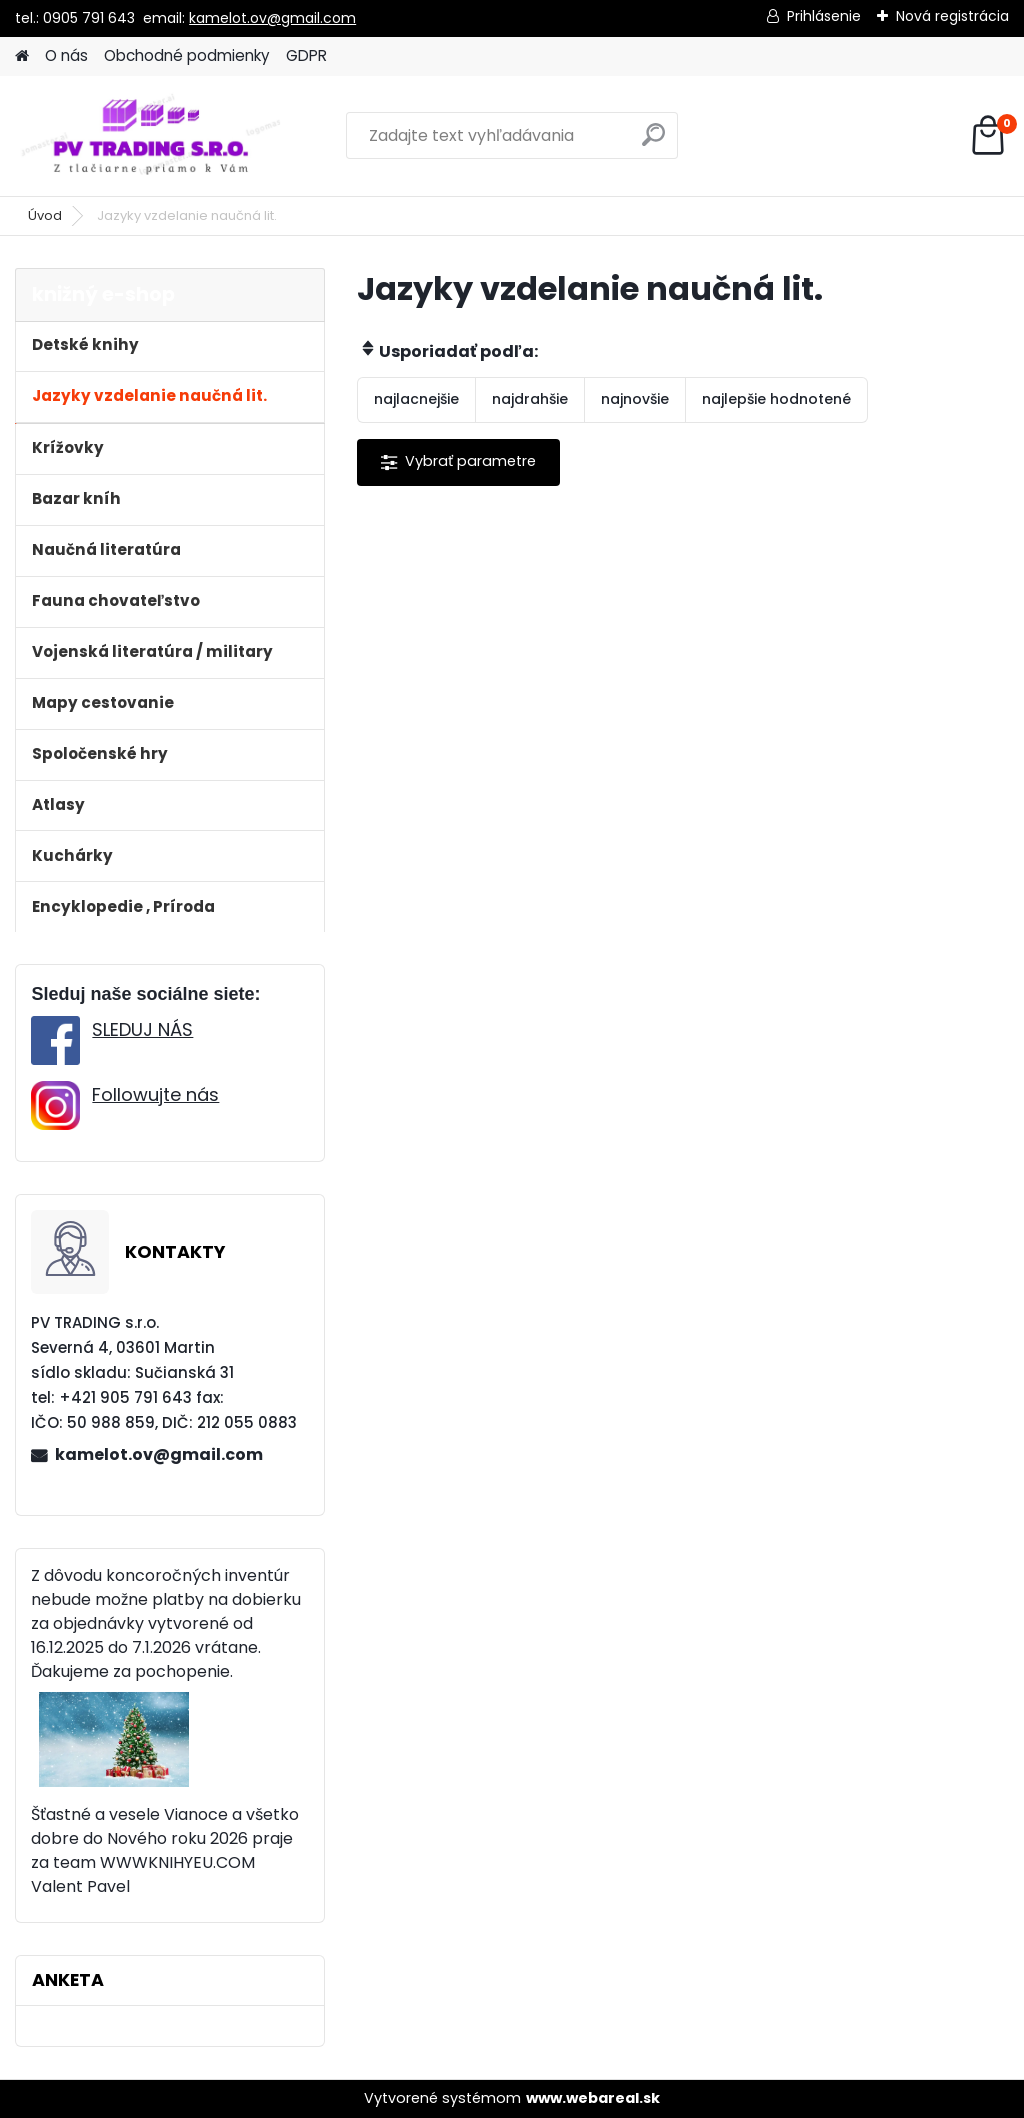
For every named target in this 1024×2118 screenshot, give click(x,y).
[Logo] (152, 136)
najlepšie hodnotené (776, 399)
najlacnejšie (416, 399)
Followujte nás (155, 1094)
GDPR (306, 55)
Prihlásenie (824, 16)
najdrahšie (530, 399)
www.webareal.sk (593, 2098)
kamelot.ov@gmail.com (272, 18)
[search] (653, 142)
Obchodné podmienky (187, 55)
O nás (66, 55)
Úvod (45, 215)
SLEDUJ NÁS (142, 1029)
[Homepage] (22, 56)
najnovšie (635, 399)
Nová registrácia (952, 16)
